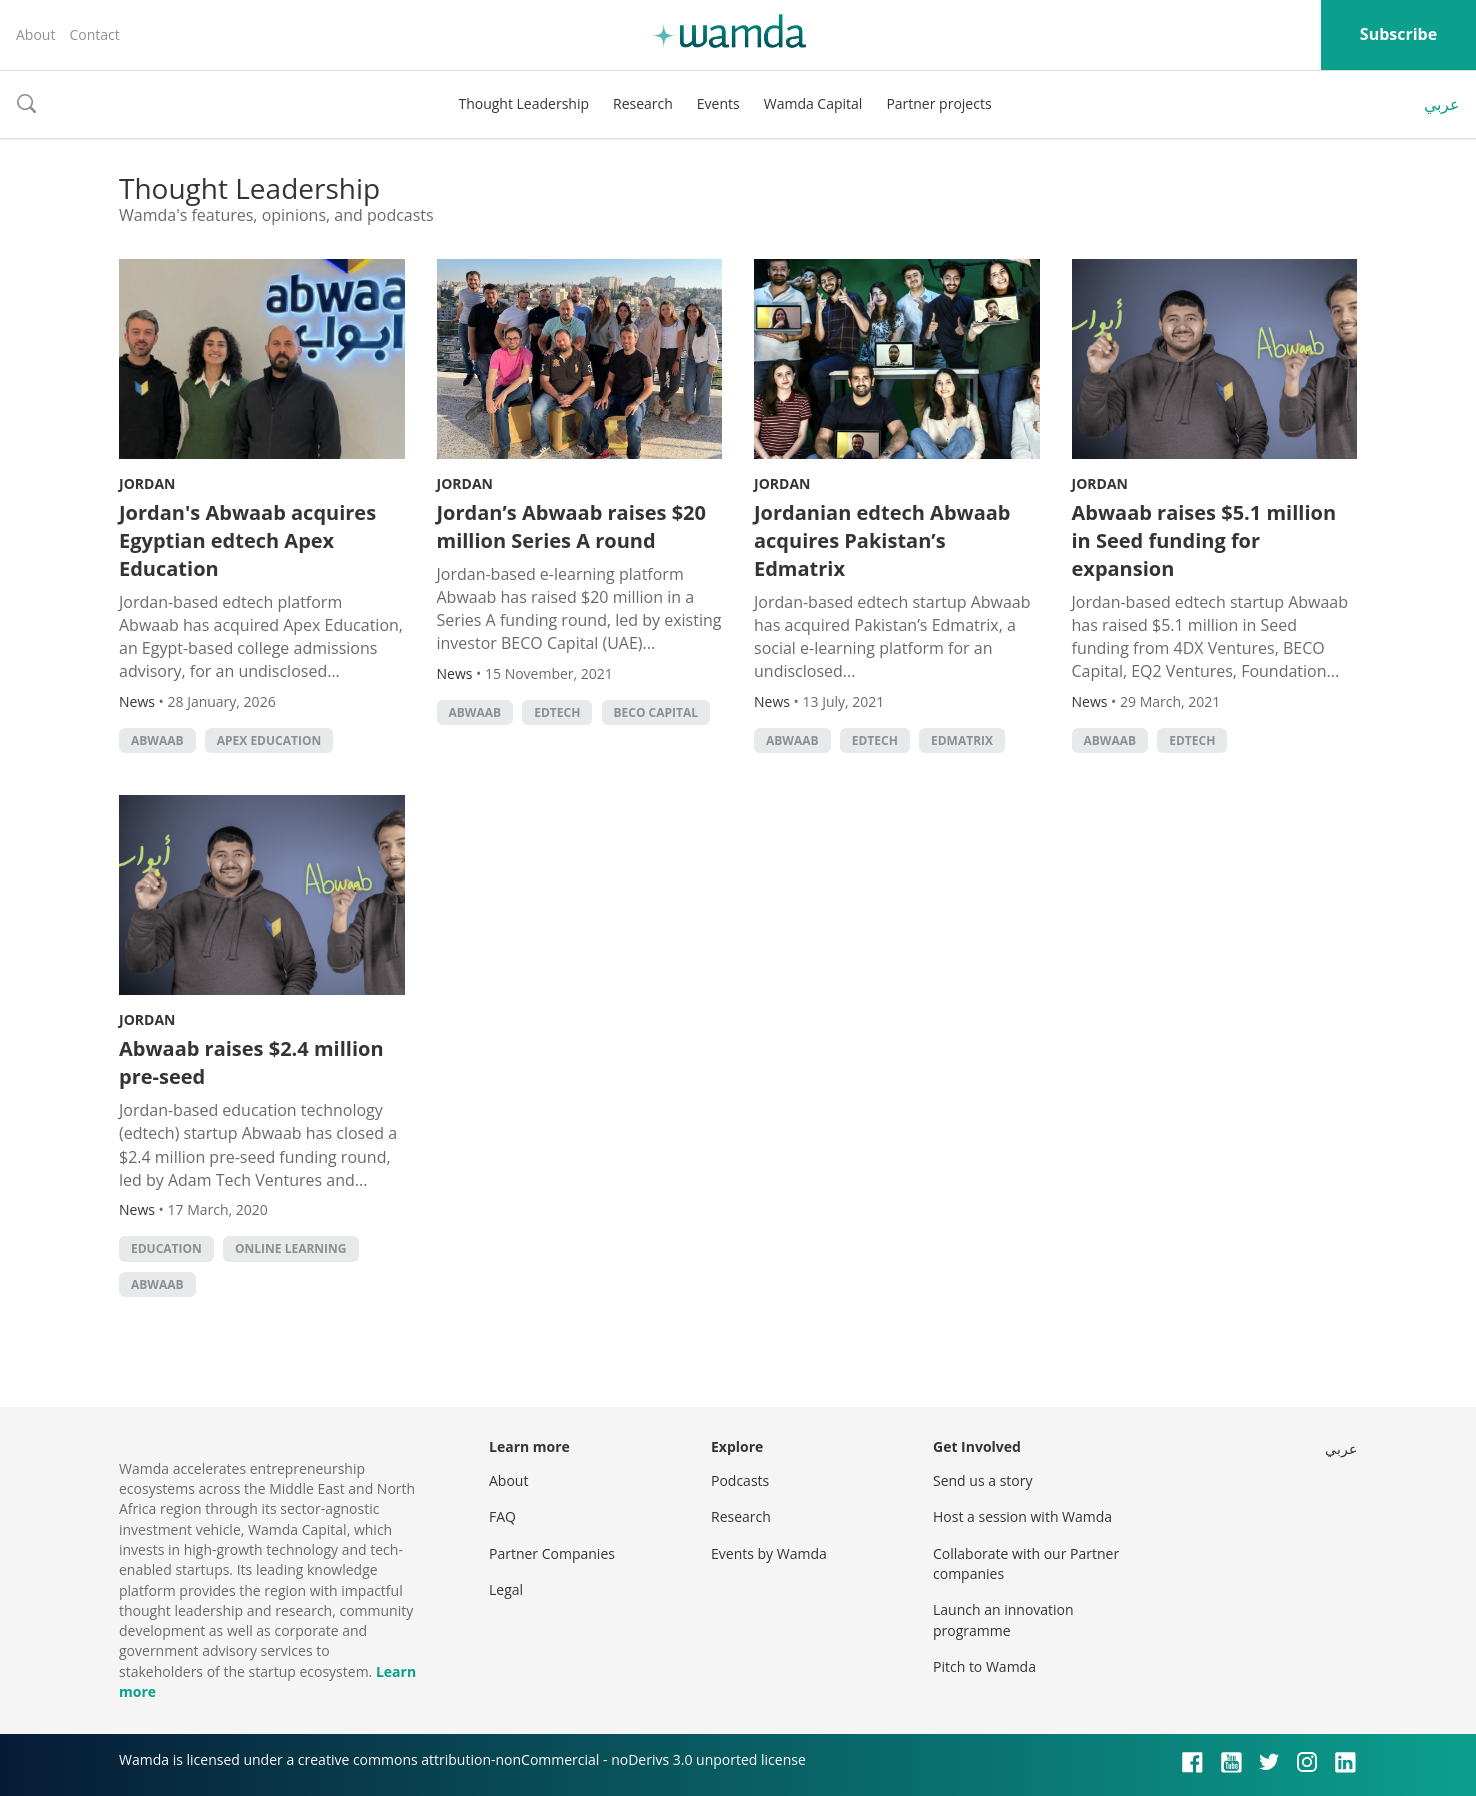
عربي (1442, 104)
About (35, 34)
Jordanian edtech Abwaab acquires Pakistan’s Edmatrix (882, 540)
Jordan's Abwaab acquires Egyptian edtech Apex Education (247, 540)
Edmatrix (962, 740)
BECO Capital (656, 712)
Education (166, 1248)
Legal (506, 1589)
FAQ (502, 1516)
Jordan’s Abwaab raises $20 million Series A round (572, 526)
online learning (291, 1248)
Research (643, 103)
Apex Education (269, 740)
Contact (94, 34)
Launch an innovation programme (1003, 1619)
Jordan (147, 483)
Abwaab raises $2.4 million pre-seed (251, 1062)
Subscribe (1398, 34)
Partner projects (938, 103)
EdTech (557, 712)
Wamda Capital (813, 103)
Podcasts (740, 1480)
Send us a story (982, 1480)
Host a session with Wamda (1022, 1516)
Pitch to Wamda (984, 1666)
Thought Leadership (523, 103)
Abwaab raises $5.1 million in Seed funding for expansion (1204, 540)
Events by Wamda (769, 1553)
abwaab (157, 740)
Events (718, 103)
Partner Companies (552, 1553)
